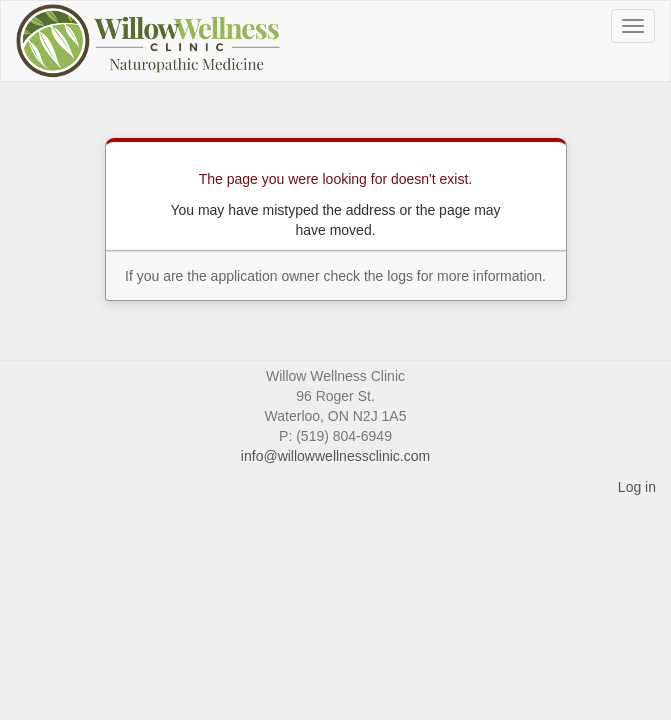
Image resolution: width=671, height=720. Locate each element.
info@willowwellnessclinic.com (335, 456)
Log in (637, 487)
